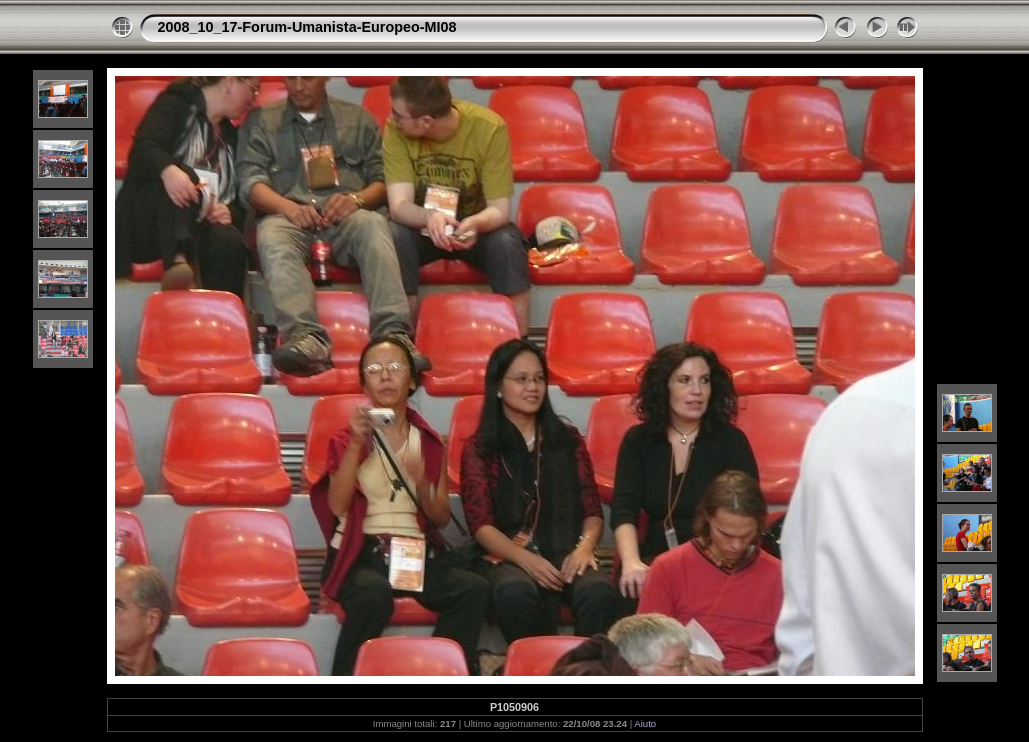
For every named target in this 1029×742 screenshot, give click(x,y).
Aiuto (645, 723)
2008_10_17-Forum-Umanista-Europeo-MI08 (307, 27)
